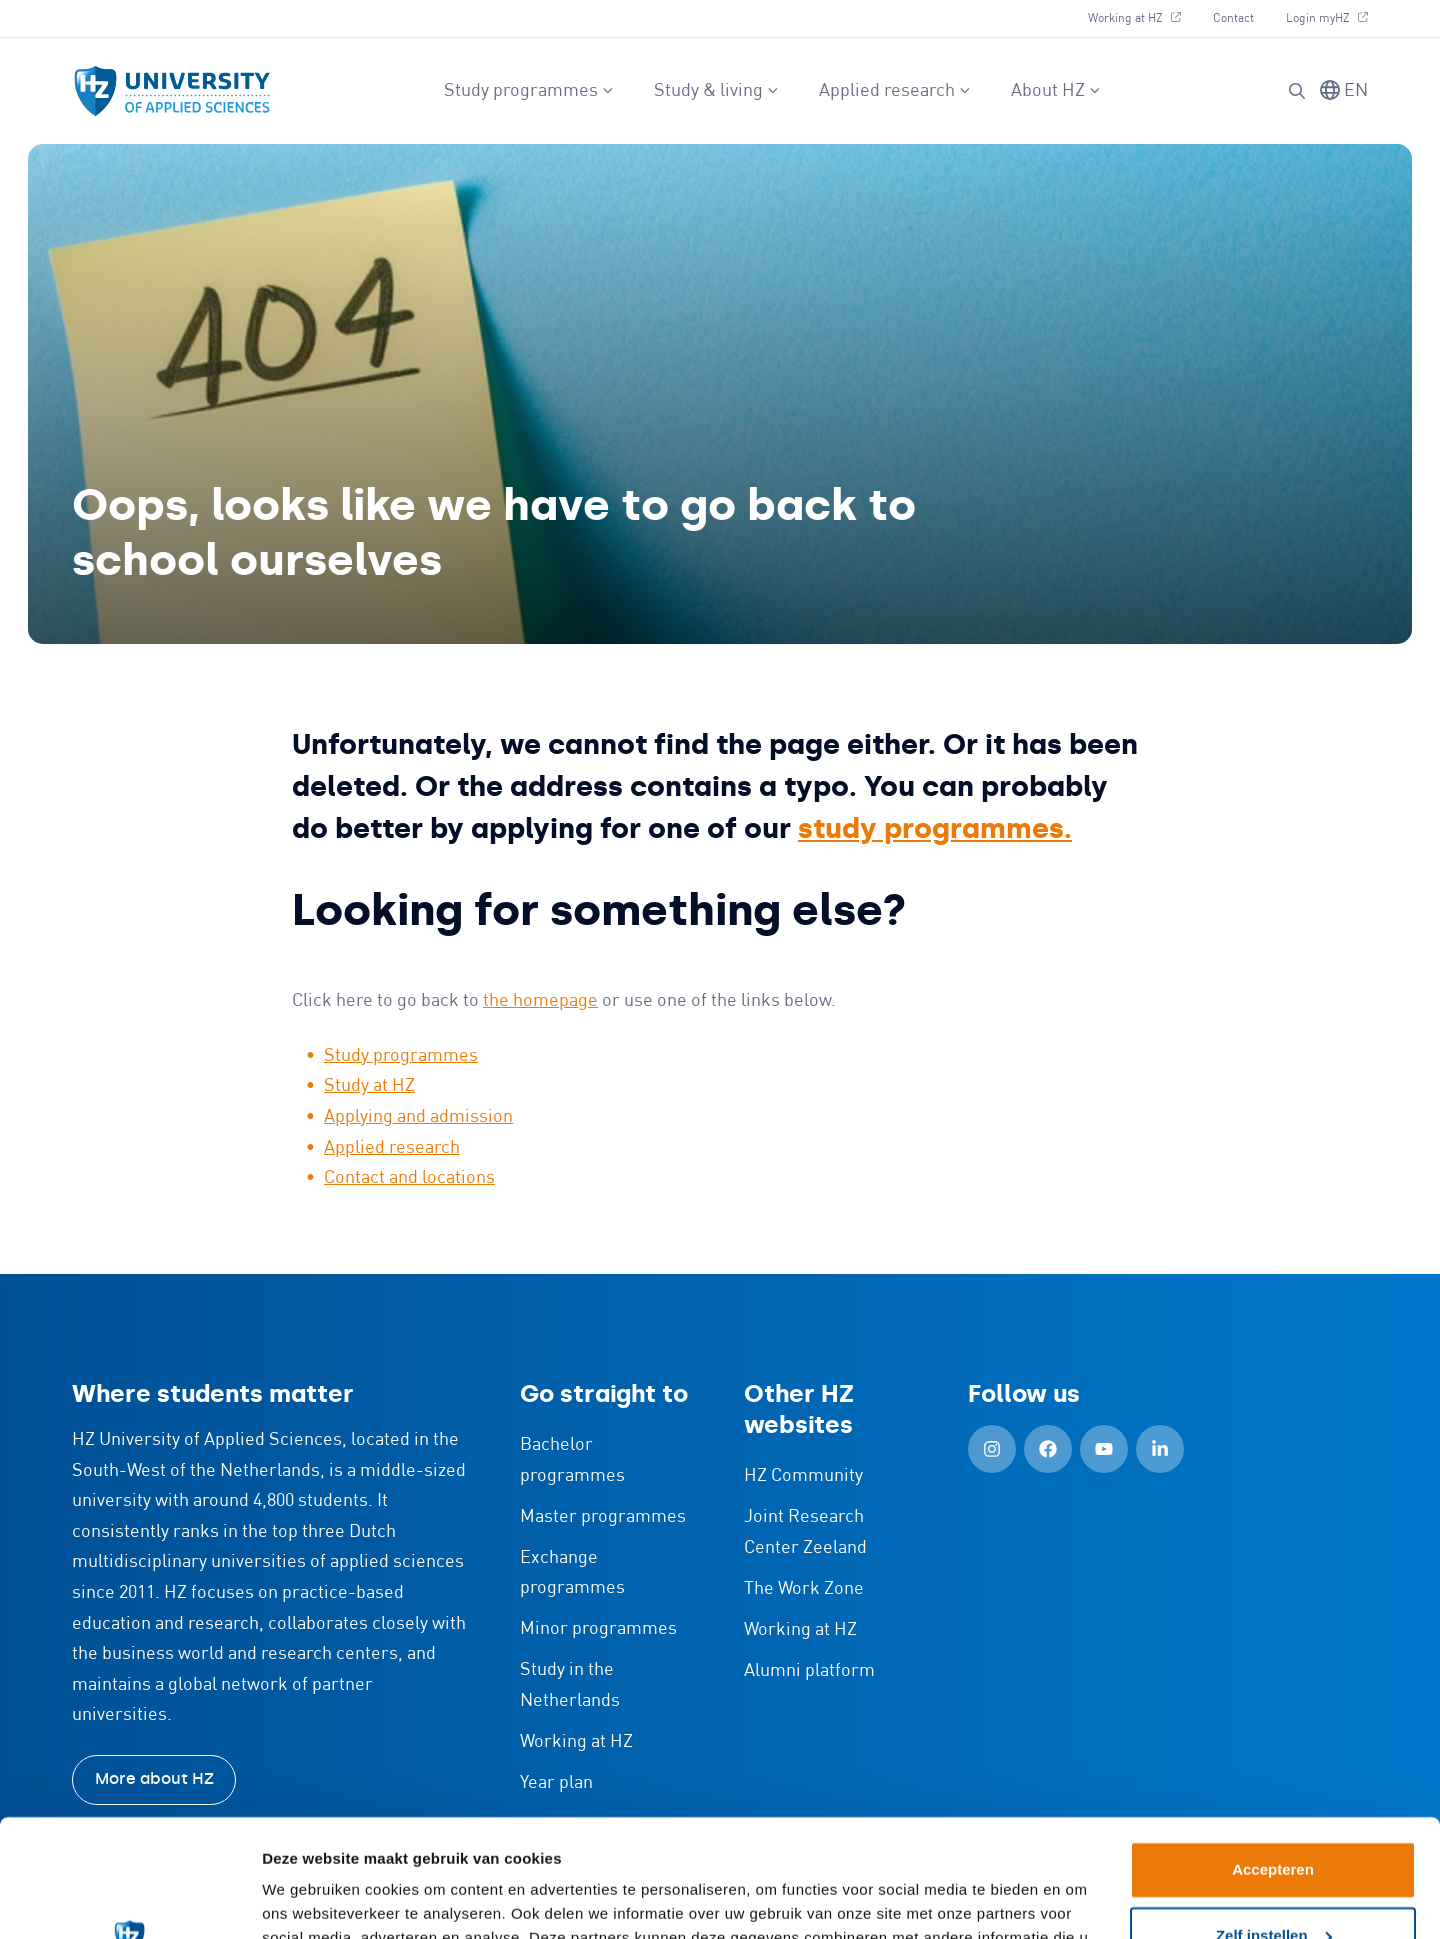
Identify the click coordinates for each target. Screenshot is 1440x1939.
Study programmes (529, 91)
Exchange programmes (572, 1573)
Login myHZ (1327, 18)
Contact (1233, 18)
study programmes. (935, 828)
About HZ (1056, 91)
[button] (1297, 91)
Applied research (895, 91)
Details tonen (309, 1899)
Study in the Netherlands (570, 1685)
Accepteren (1273, 1752)
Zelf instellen (1274, 1817)
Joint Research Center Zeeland (805, 1532)
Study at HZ (369, 1086)
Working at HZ (1134, 18)
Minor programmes (598, 1629)
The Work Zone (804, 1589)
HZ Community (803, 1476)
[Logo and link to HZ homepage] (172, 91)
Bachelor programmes (572, 1460)
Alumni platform (809, 1671)
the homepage (540, 1001)
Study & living (716, 91)
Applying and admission (418, 1117)
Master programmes (603, 1517)
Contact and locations (409, 1178)
